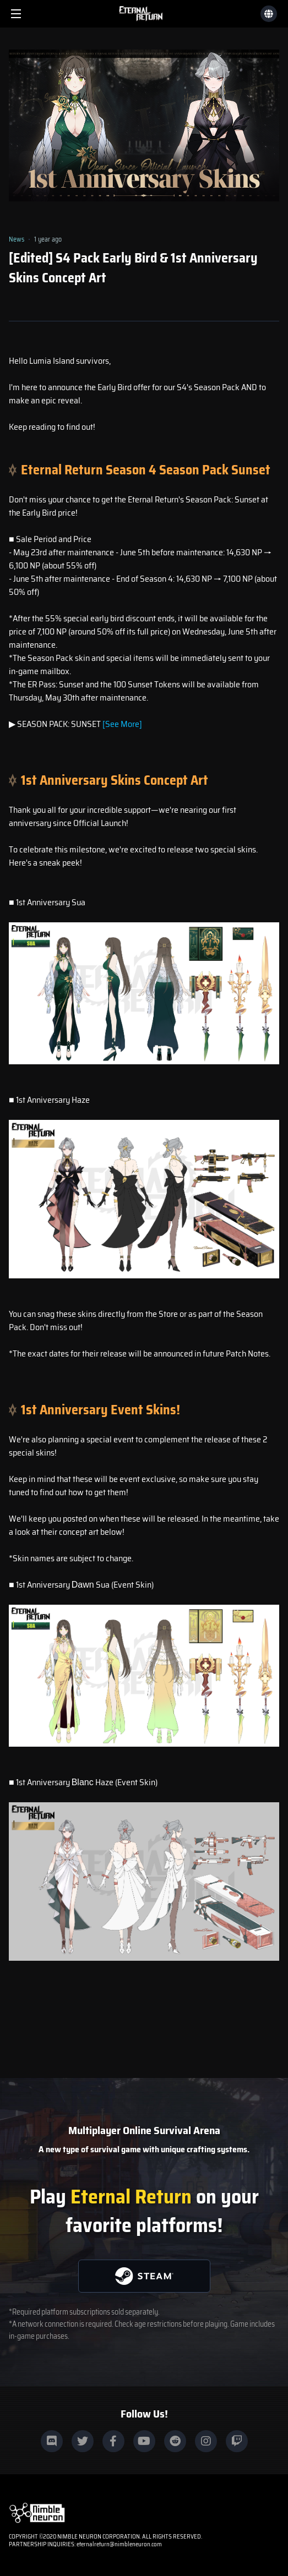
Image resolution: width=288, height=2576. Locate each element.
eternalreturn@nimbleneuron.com (119, 2544)
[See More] (122, 724)
